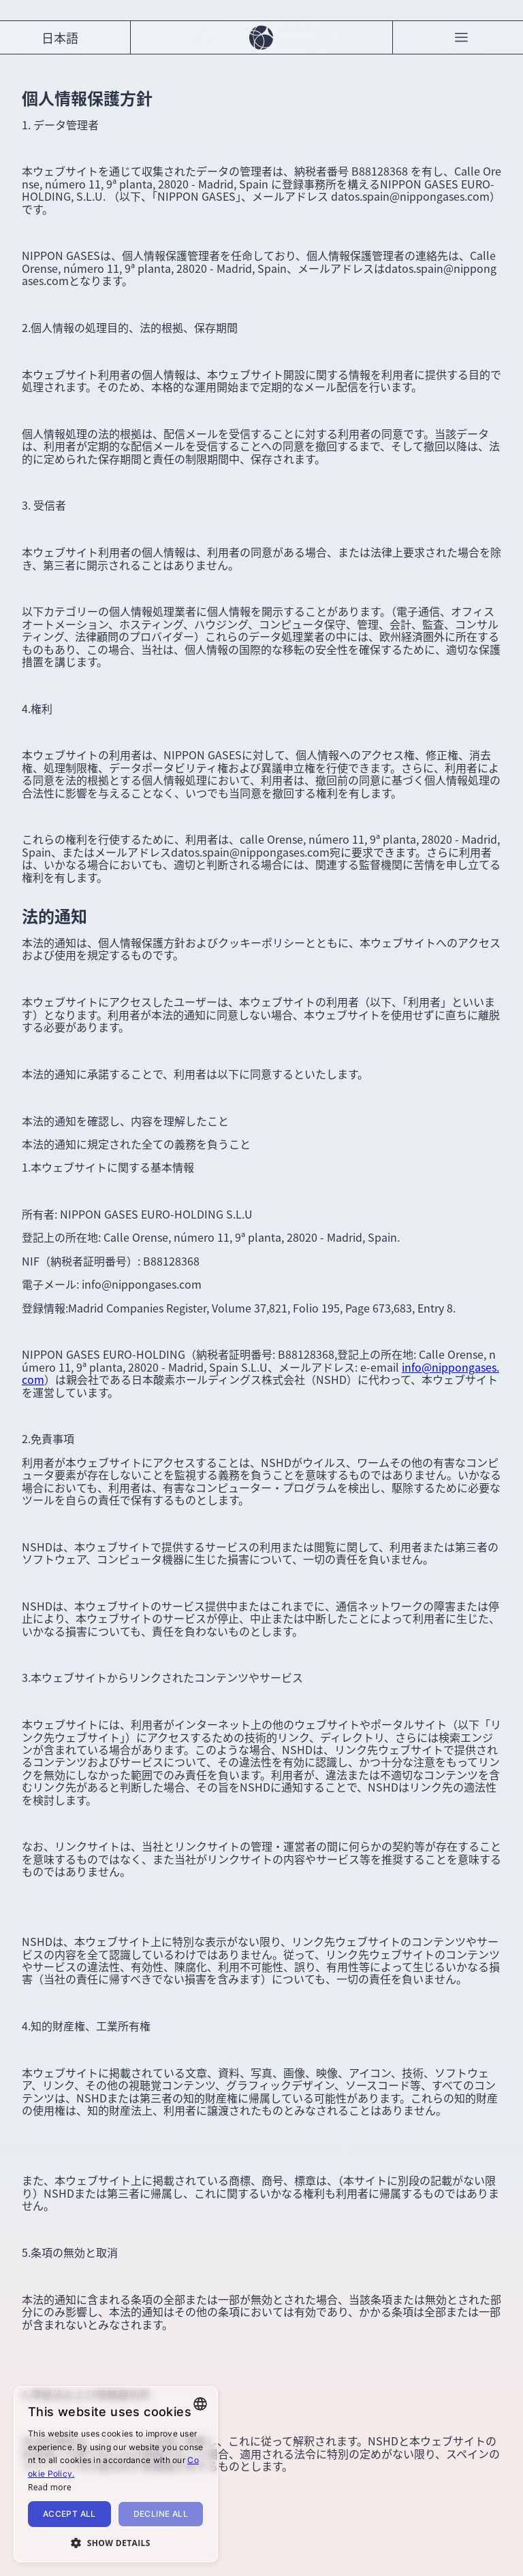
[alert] (116, 2474)
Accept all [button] (69, 2514)
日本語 (60, 37)
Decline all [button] (160, 2514)
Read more (50, 2487)
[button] (116, 2542)
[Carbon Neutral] (261, 37)
